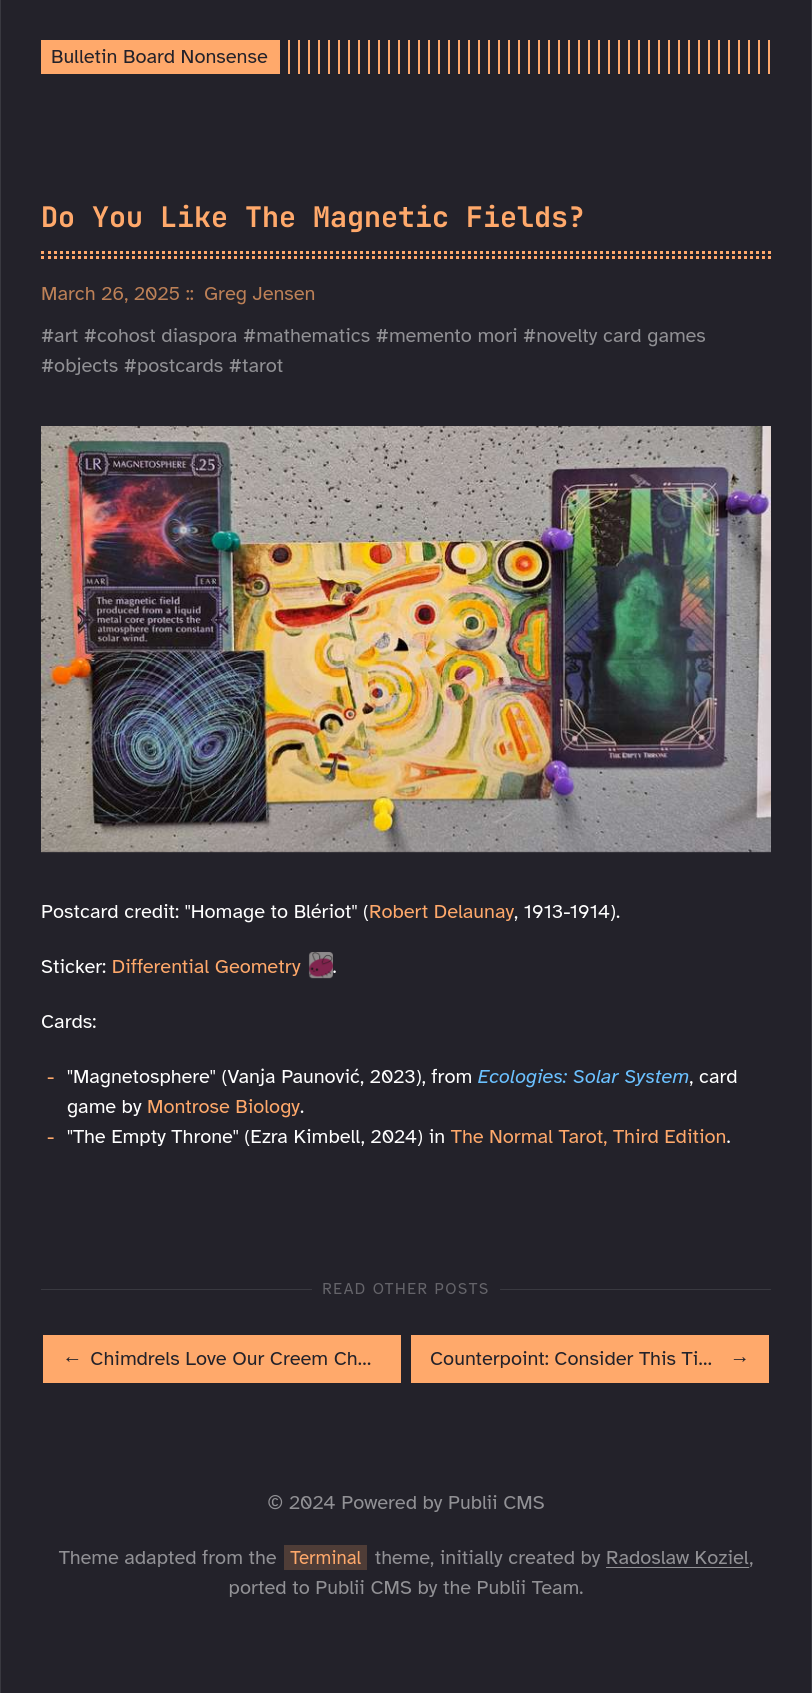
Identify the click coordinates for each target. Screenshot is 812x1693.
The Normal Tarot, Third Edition (589, 1136)
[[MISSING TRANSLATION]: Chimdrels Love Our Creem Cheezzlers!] (222, 1359)
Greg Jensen (260, 293)
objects (86, 365)
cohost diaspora (167, 335)
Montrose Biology (223, 1106)
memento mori (453, 335)
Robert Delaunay (441, 911)
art (66, 335)
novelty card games (621, 335)
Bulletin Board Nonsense (159, 56)
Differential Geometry (206, 966)
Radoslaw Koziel (677, 1557)
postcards (180, 365)
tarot (262, 365)
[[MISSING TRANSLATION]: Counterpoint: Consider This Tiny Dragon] (590, 1359)
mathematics (313, 335)
